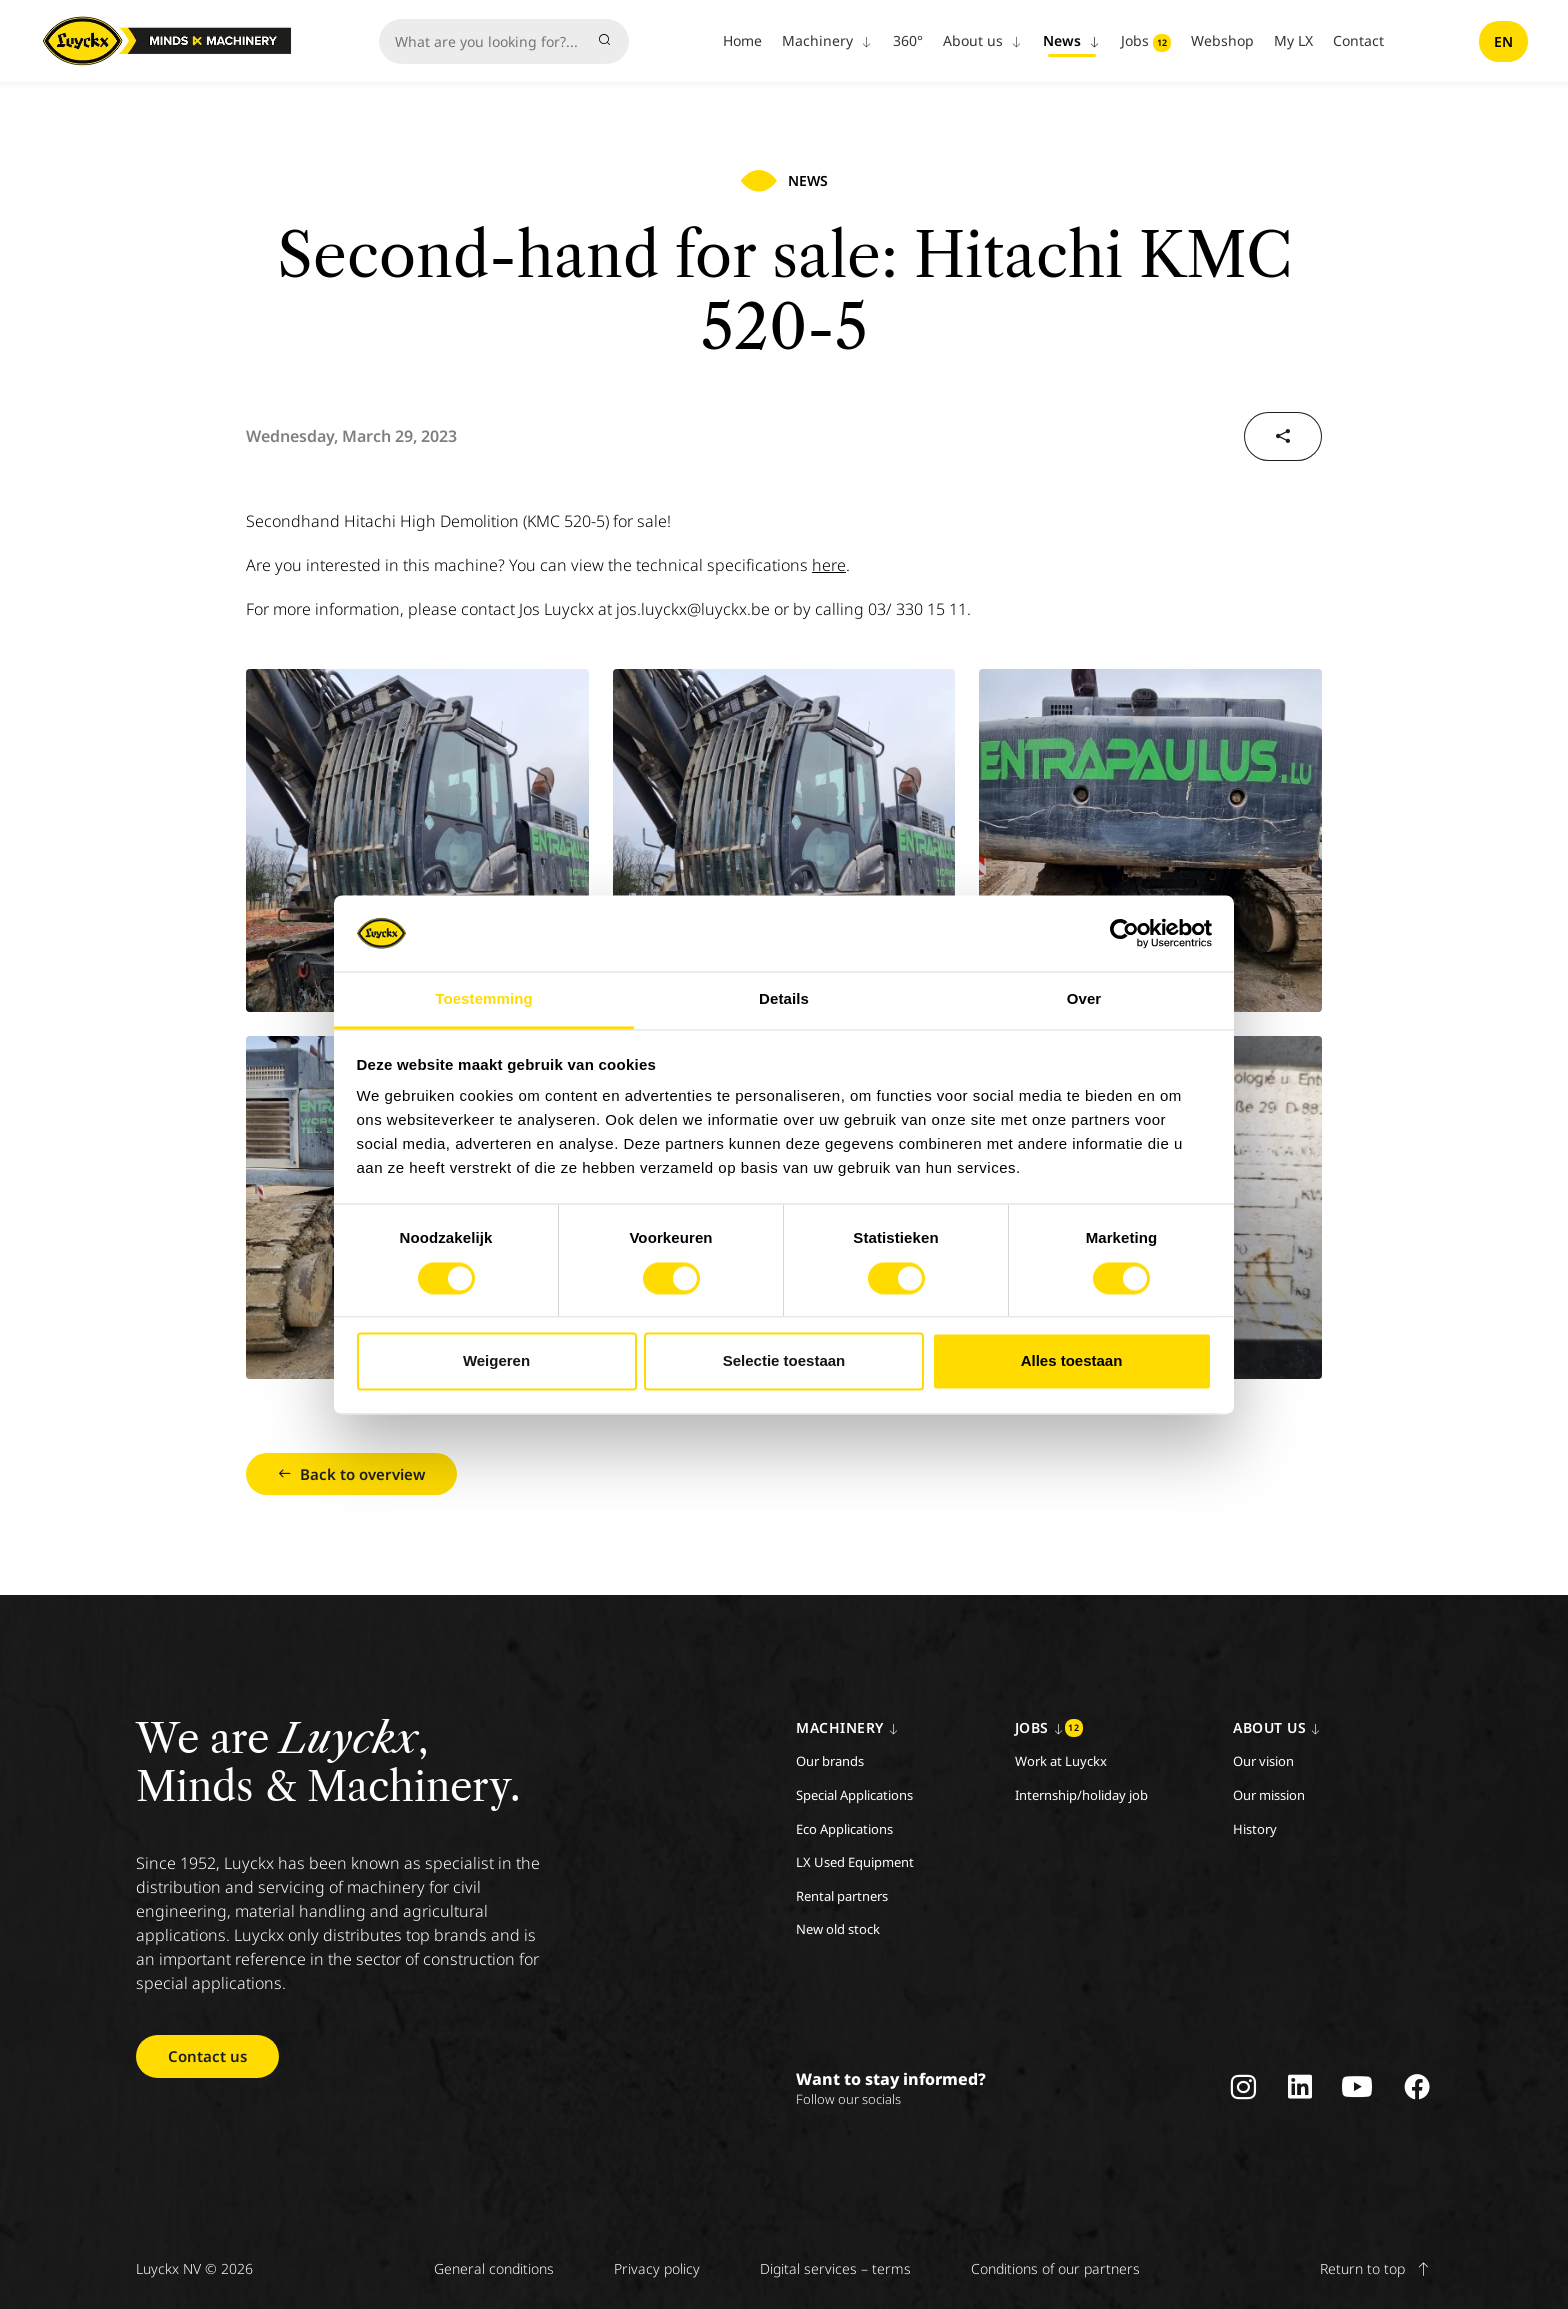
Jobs (1146, 41)
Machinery (827, 40)
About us (983, 40)
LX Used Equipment (855, 1862)
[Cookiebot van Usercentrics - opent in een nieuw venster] (1124, 933)
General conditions (494, 2268)
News (1072, 40)
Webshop (1222, 40)
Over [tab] (1084, 999)
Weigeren (496, 1361)
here (829, 565)
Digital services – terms (835, 2268)
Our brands (830, 1761)
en (1503, 41)
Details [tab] (784, 999)
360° (908, 40)
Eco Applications (844, 1829)
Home (742, 40)
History (1255, 1829)
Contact (1358, 40)
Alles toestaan (1072, 1361)
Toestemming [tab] (484, 999)
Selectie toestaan (784, 1361)
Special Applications (854, 1795)
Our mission (1269, 1795)
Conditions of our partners (1055, 2268)
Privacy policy (657, 2268)
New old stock (838, 1929)
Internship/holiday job (1081, 1795)
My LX (1293, 40)
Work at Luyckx (1061, 1761)
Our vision (1263, 1761)
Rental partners (842, 1896)
